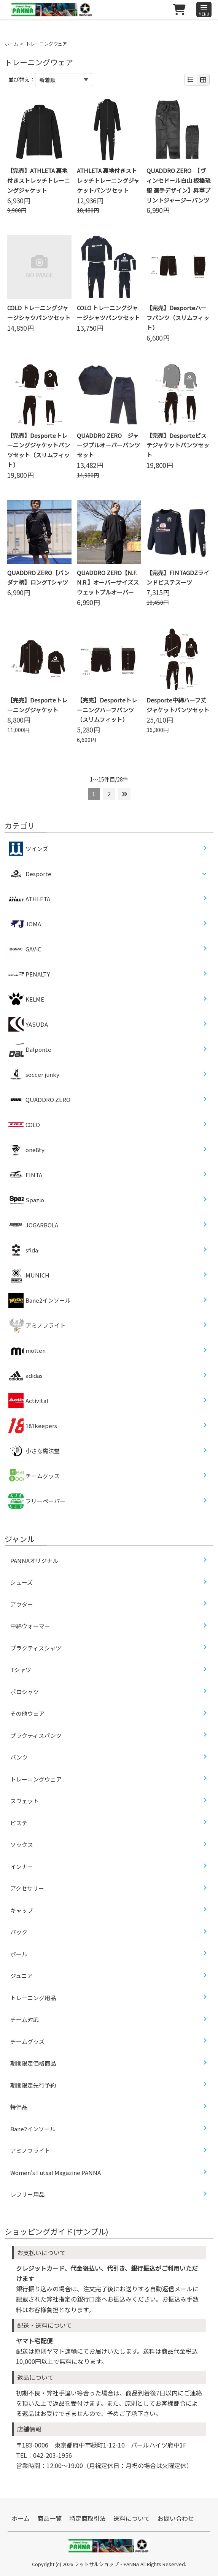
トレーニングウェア (36, 1779)
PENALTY (29, 974)
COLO (24, 1124)
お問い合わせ (176, 2518)
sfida (23, 1250)
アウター (21, 1604)
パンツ (19, 1757)
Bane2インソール (39, 1300)
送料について (131, 2518)
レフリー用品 (27, 2194)
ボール (18, 1954)
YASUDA (28, 1024)
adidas (25, 1375)
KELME (26, 999)
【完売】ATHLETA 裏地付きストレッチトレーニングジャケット (38, 180)
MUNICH (28, 1275)
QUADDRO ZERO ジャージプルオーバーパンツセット (108, 445)
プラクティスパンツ (36, 1735)
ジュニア (21, 1976)
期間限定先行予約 (33, 2085)
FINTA (25, 1175)
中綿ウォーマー (30, 1626)
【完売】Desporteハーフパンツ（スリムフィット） (177, 317)
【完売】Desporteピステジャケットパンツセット (177, 445)
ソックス (21, 1844)
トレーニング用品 (33, 1998)
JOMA (24, 924)
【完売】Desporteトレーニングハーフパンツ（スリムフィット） (107, 710)
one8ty (26, 1149)
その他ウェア (27, 1713)
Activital (28, 1400)
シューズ (21, 1582)
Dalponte (29, 1049)
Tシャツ (20, 1670)
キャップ (21, 1910)
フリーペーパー (36, 1501)
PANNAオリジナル (34, 1561)
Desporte (38, 874)
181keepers (32, 1425)
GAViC (24, 949)
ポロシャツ (24, 1692)
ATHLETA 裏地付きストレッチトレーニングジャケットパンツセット (108, 180)
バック (18, 1932)
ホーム (11, 43)
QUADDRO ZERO (39, 1099)
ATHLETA (29, 899)
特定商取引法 (87, 2518)
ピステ (18, 1823)
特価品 (18, 2107)
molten (27, 1350)
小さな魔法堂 (34, 1450)
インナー (21, 1867)
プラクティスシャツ (35, 1648)
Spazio (26, 1200)
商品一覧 (49, 2518)
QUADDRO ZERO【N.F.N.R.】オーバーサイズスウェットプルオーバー (108, 582)
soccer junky (33, 1074)
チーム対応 (24, 2019)
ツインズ (28, 848)
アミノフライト (36, 1325)
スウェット (24, 1801)
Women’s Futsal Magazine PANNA (55, 2173)
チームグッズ (34, 1476)
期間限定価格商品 (33, 2063)
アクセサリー (27, 1888)
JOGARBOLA (33, 1225)
